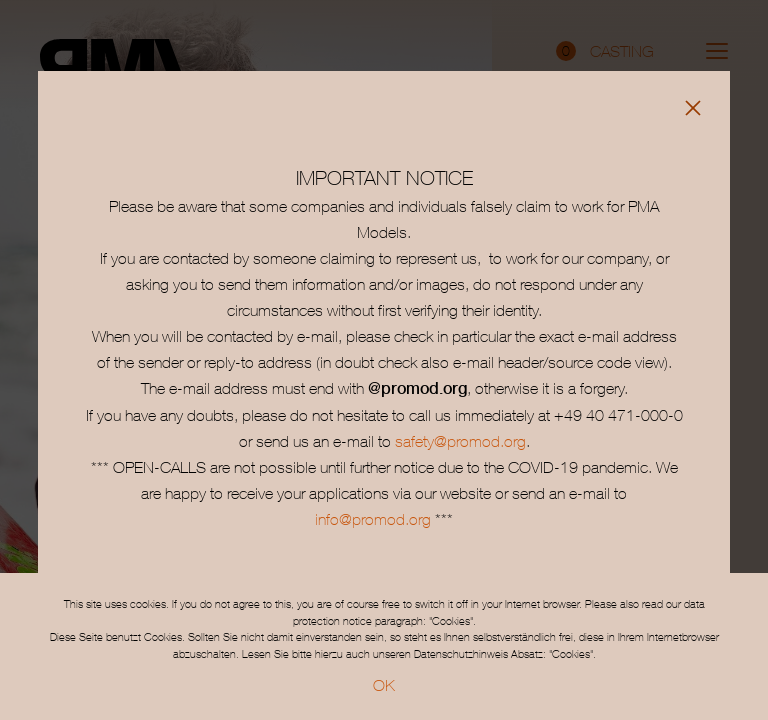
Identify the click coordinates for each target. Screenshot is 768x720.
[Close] (693, 108)
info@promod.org (373, 519)
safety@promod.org (460, 441)
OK (384, 685)
